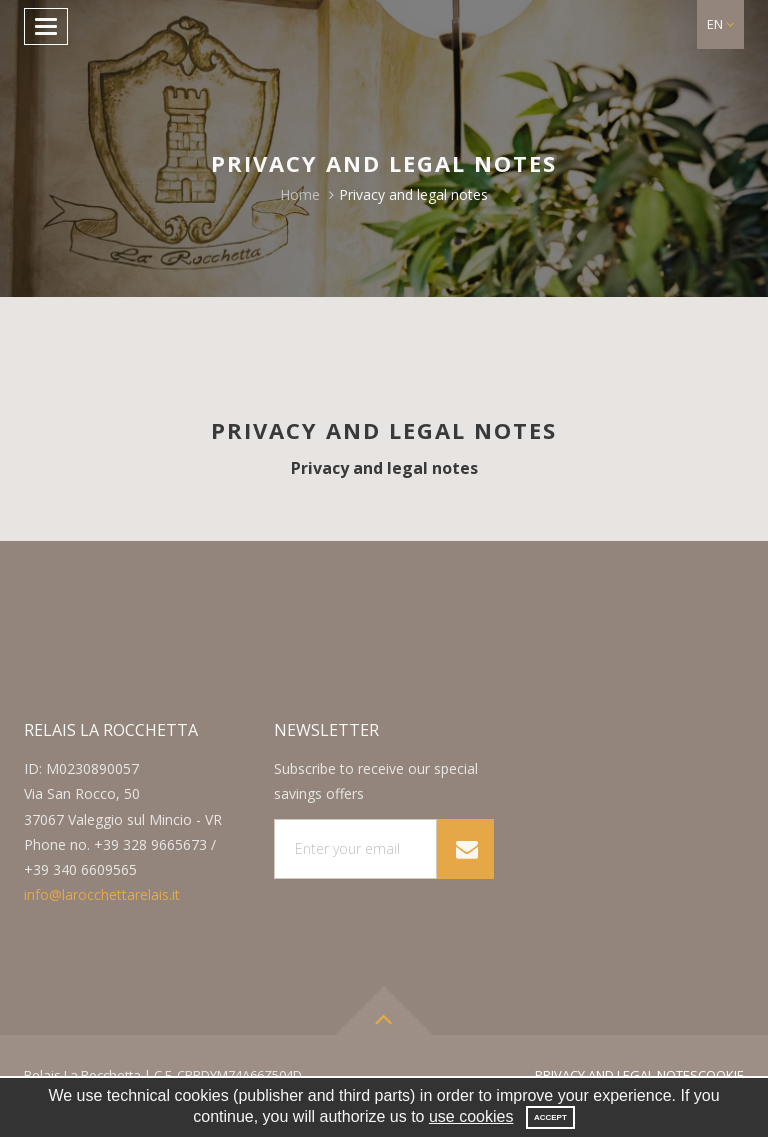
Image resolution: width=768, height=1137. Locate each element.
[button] (720, 24)
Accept (550, 1117)
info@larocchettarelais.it (102, 894)
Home (300, 194)
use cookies (471, 1116)
